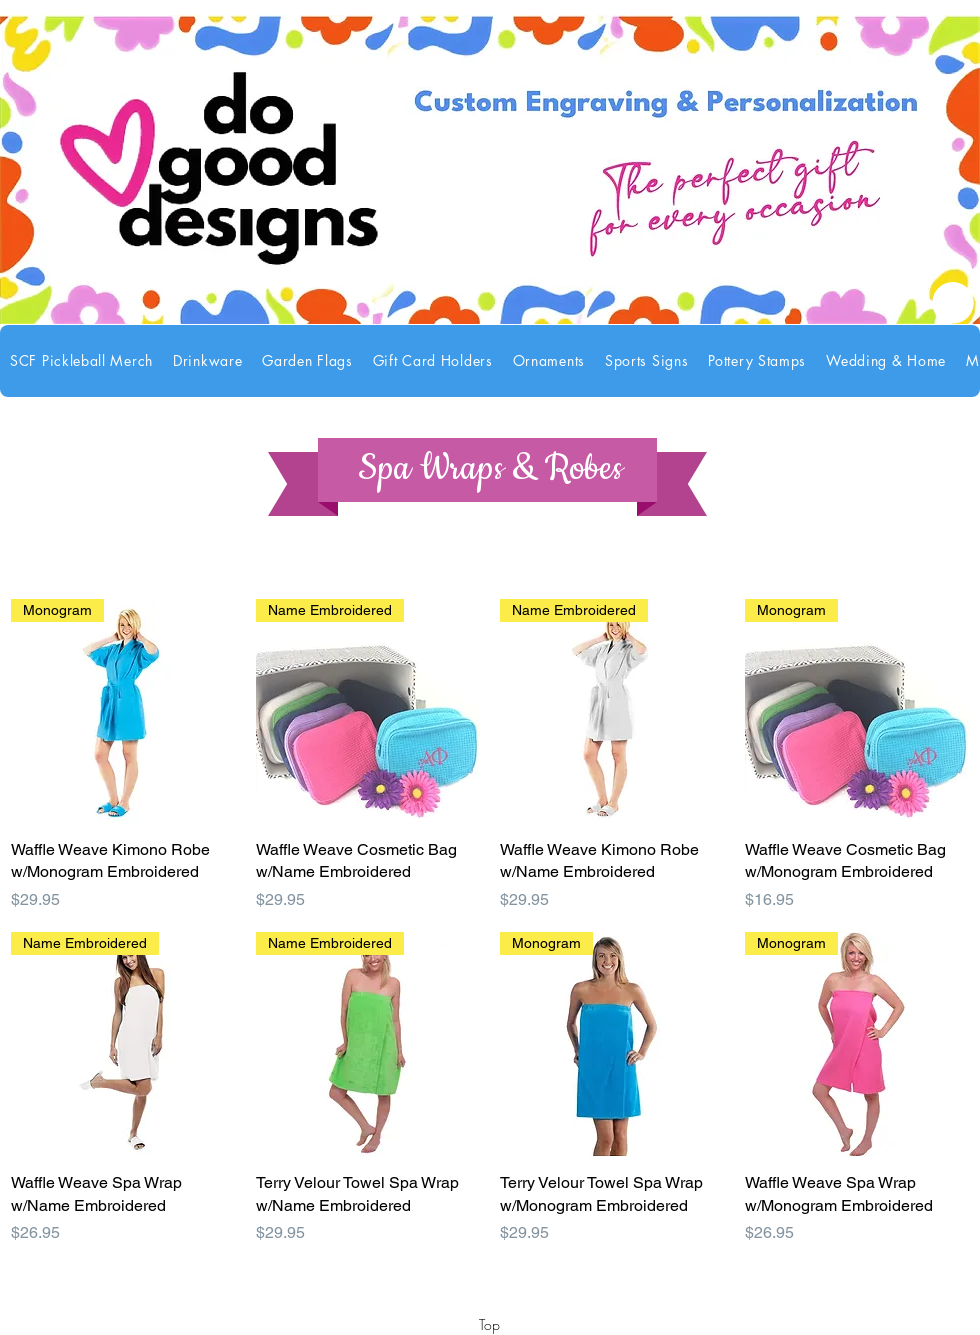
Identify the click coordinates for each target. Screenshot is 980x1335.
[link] (953, 303)
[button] (207, 361)
